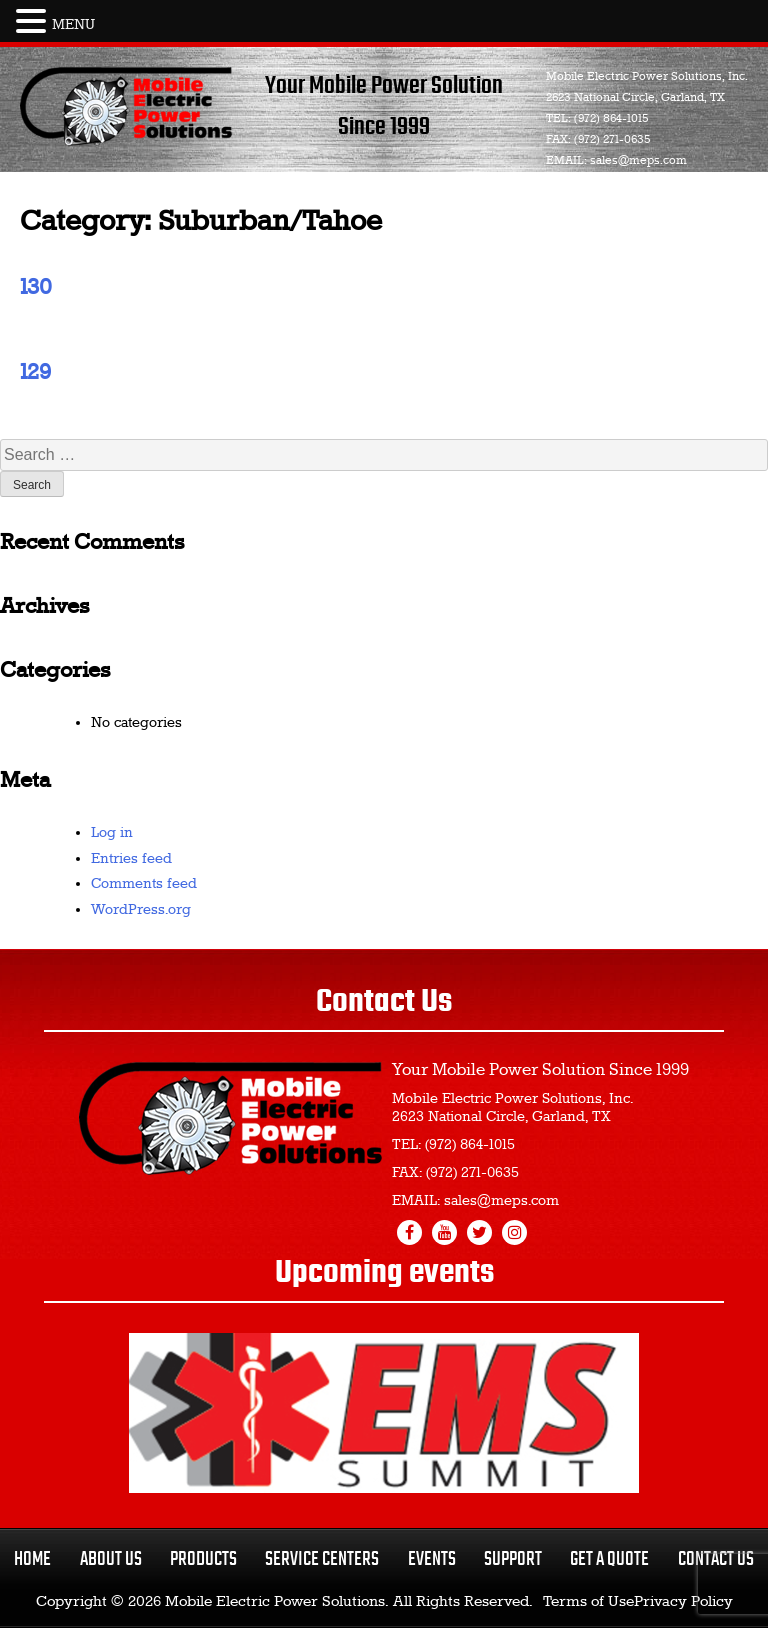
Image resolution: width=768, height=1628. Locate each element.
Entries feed (131, 859)
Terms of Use (588, 1602)
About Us (111, 1559)
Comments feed (144, 884)
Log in (112, 833)
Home (32, 1559)
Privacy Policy (683, 1602)
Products (203, 1559)
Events (432, 1559)
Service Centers (322, 1559)
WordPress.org (141, 910)
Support (513, 1559)
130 (36, 288)
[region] (384, 1413)
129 (35, 373)
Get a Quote (609, 1559)
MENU (73, 25)
